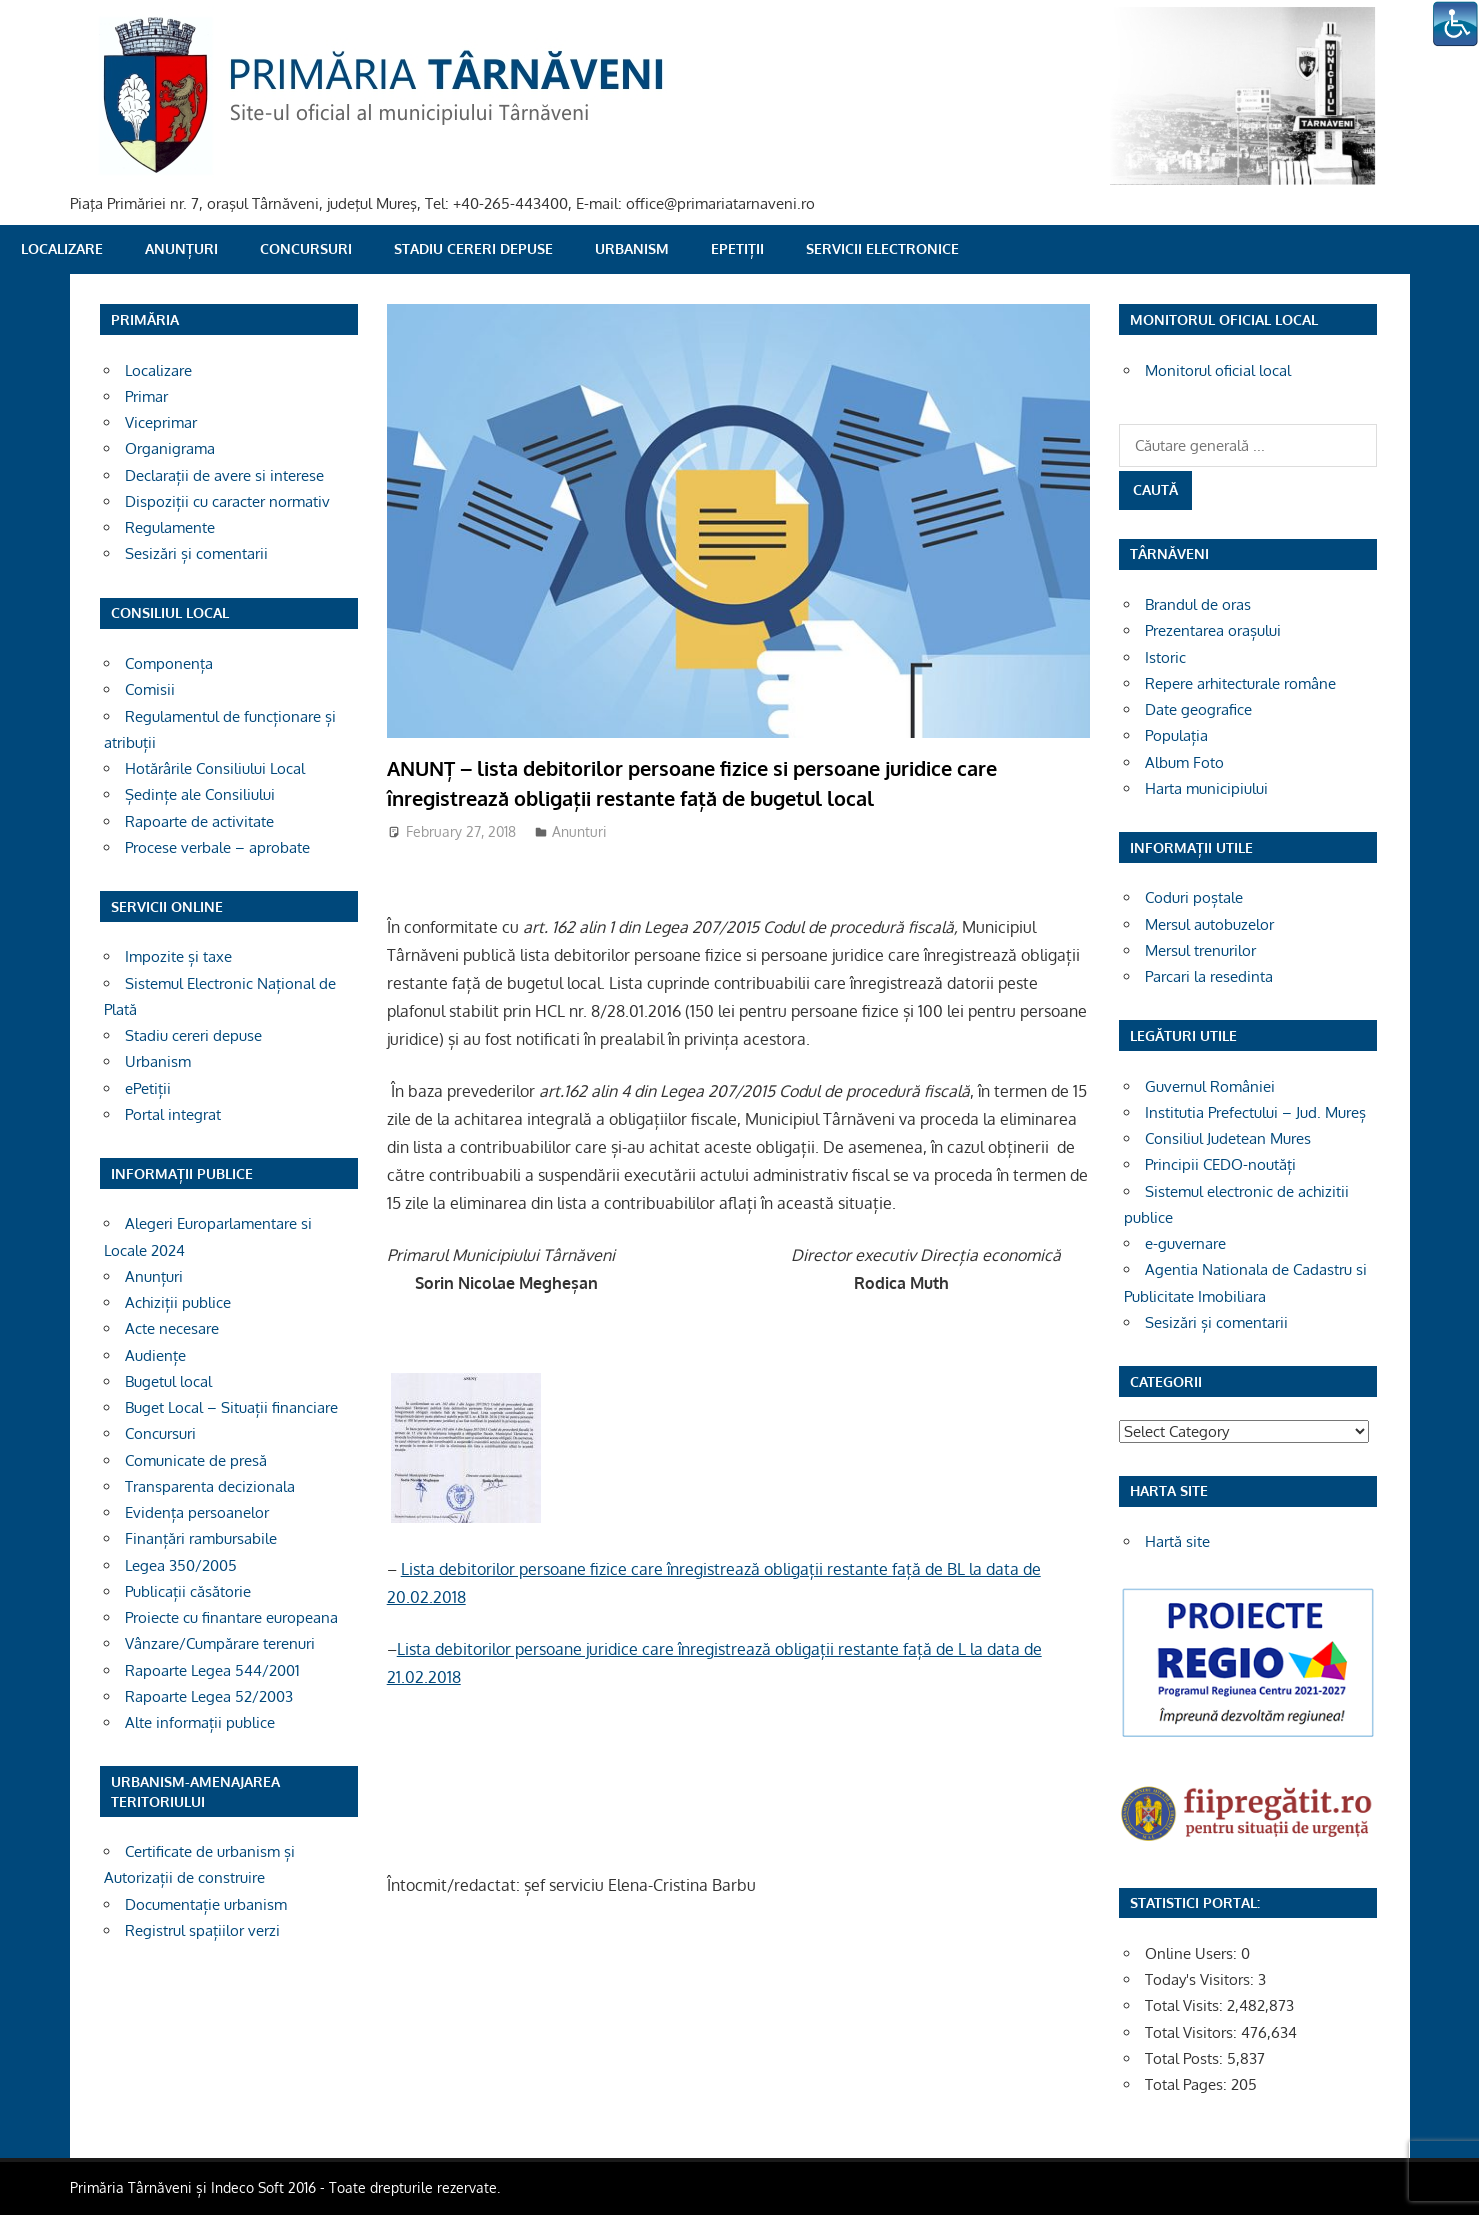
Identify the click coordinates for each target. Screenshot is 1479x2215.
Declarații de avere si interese (224, 475)
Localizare (62, 248)
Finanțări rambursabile (201, 1538)
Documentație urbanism (206, 1904)
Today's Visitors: (1201, 1979)
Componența (169, 663)
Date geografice (1198, 709)
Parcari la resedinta (1209, 976)
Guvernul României (1210, 1086)
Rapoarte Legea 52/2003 (209, 1696)
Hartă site (1177, 1541)
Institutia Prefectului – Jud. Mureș (1255, 1112)
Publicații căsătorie (188, 1591)
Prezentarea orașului (1213, 630)
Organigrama (170, 448)
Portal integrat (173, 1114)
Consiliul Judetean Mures (1228, 1138)
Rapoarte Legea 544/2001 (212, 1670)
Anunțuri (181, 248)
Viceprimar (161, 422)
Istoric (1165, 657)
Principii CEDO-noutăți (1220, 1164)
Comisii (150, 689)
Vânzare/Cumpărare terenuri (220, 1643)
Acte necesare (172, 1328)
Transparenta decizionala (210, 1486)
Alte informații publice (200, 1722)
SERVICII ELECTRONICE (882, 248)
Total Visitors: (1193, 2032)
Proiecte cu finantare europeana (231, 1617)
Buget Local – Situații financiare (231, 1407)
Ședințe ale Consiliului (200, 794)
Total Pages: (1188, 2084)
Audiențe (155, 1355)
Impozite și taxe (178, 956)
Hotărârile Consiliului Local (215, 768)
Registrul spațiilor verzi (202, 1930)
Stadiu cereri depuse (473, 248)
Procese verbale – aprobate (217, 847)
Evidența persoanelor (197, 1512)
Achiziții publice (178, 1302)
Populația (1176, 735)
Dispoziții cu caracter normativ (227, 501)
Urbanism (632, 248)
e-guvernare (1185, 1243)
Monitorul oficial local (1218, 370)
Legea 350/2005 (181, 1565)
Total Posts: (1186, 2058)
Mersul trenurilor (1200, 950)
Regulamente (170, 527)
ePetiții (737, 248)
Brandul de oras (1198, 604)
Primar (146, 396)
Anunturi (579, 831)
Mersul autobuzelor (1209, 924)
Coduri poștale (1194, 897)
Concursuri (306, 248)
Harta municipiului (1206, 788)
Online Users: (1193, 1953)
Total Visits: (1186, 2005)
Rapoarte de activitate (199, 821)
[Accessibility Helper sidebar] (1455, 24)
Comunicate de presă (196, 1460)
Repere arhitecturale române (1240, 683)
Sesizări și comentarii (196, 553)
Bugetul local (168, 1381)
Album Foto (1184, 762)
